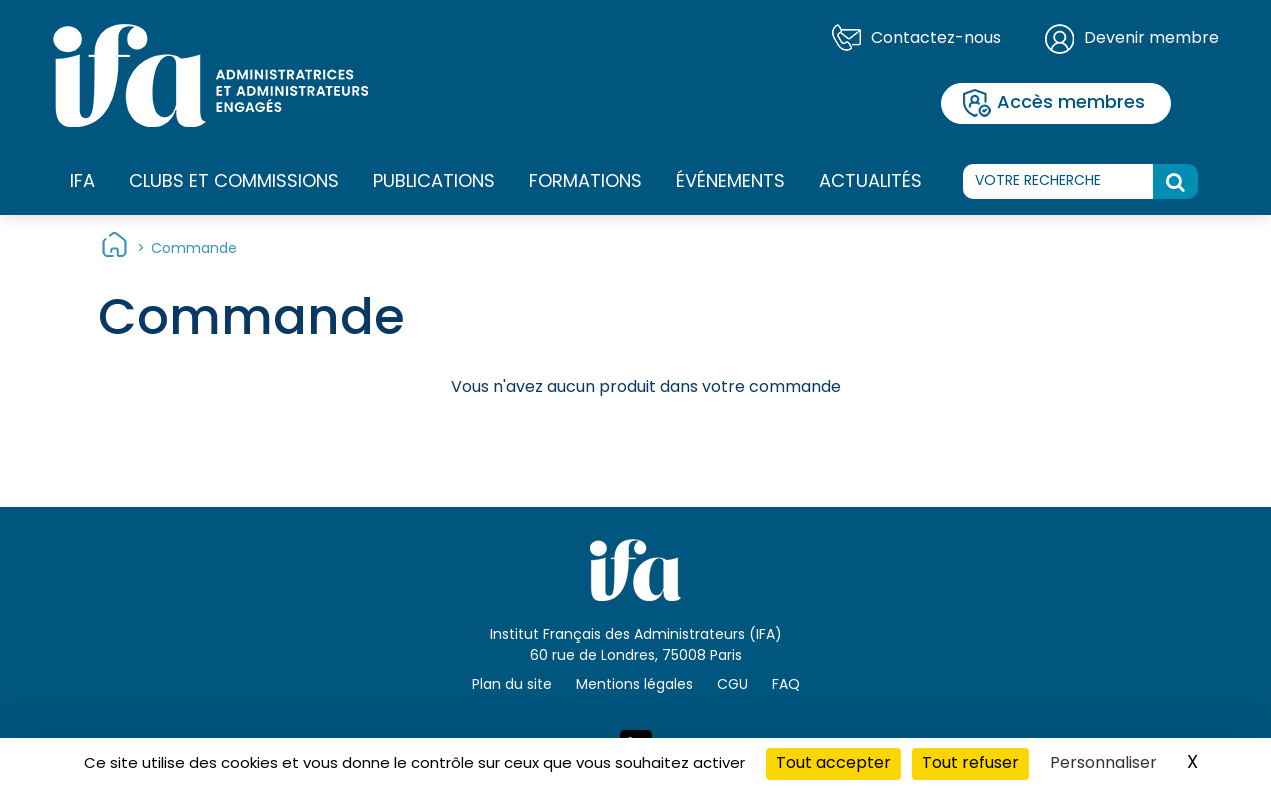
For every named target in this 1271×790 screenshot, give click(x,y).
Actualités (870, 182)
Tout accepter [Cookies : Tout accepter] (833, 764)
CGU (732, 685)
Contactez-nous (936, 39)
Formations (585, 183)
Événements (730, 182)
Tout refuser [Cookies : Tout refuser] (970, 764)
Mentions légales (634, 685)
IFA (82, 183)
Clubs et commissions (234, 182)
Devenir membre (1151, 39)
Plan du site (512, 685)
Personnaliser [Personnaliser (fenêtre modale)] (1103, 764)
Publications (434, 182)
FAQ (786, 685)
